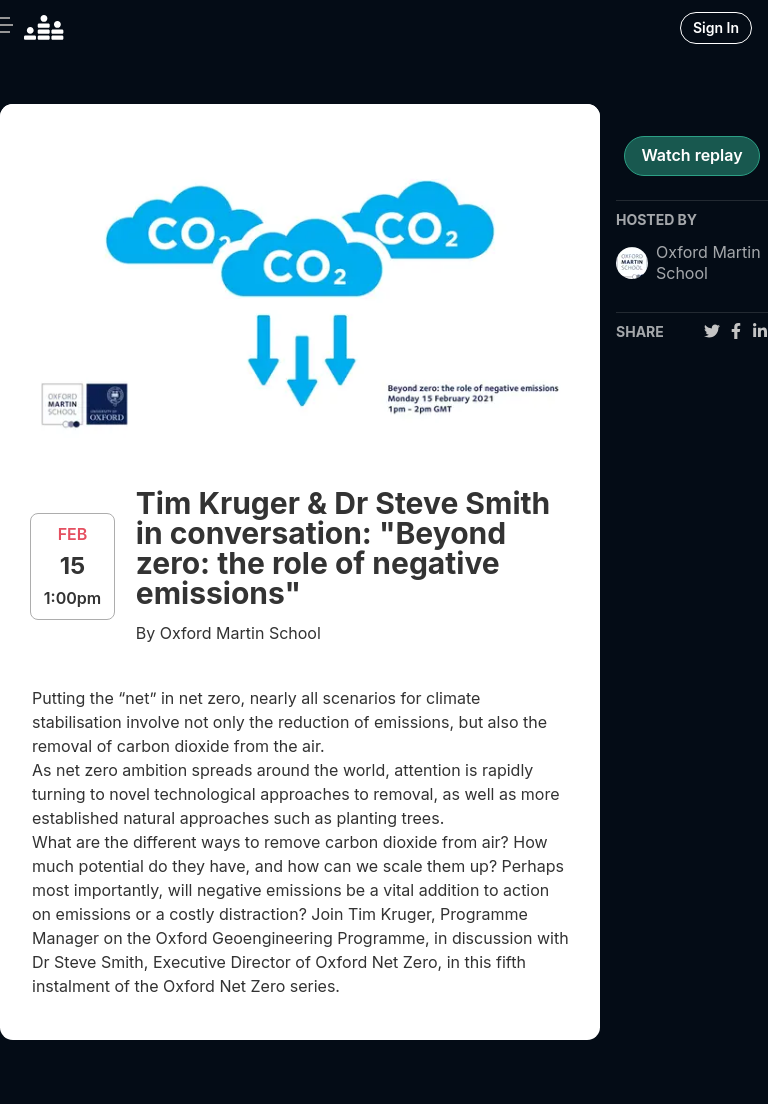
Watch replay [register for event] (691, 155)
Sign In (716, 27)
